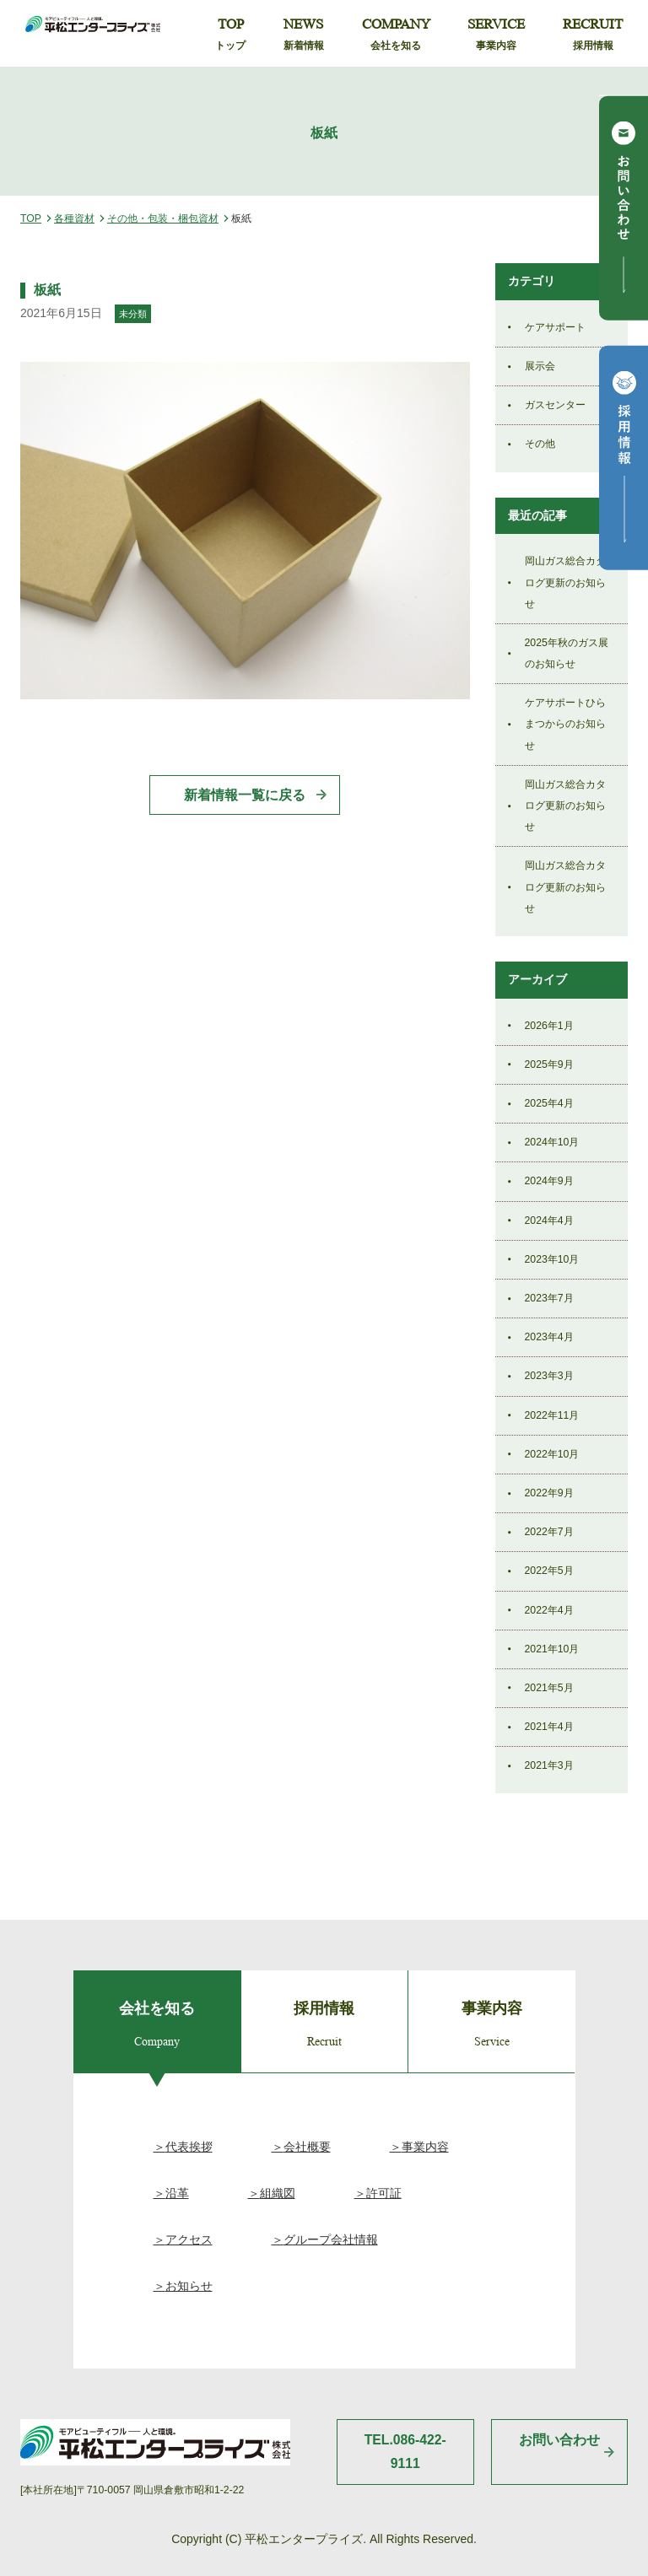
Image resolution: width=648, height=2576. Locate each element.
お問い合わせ (559, 2440)
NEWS (304, 35)
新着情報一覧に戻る (244, 795)
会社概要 (307, 2146)
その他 (540, 444)
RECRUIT (593, 35)
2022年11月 (552, 1415)
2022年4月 (549, 1610)
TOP (230, 35)
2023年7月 (549, 1298)
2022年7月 (549, 1532)
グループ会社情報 (331, 2239)
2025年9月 (549, 1064)
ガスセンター (555, 405)
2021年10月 (552, 1649)
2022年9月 (549, 1493)
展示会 (540, 366)
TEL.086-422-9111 (405, 2452)
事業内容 (425, 2146)
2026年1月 (549, 1026)
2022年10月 (552, 1454)
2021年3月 (549, 1765)
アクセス (189, 2239)
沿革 (177, 2193)
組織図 (277, 2193)
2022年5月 (549, 1570)
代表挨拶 (189, 2146)
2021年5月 (549, 1688)
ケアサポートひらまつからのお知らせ (565, 724)
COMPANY (396, 35)
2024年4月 (549, 1220)
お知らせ (189, 2286)
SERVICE (496, 35)
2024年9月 (549, 1181)
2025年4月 (549, 1103)
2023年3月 (549, 1376)
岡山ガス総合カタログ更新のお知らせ (565, 582)
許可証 (384, 2193)
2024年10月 (552, 1142)
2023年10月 (552, 1259)
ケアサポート (555, 327)
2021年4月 (549, 1727)
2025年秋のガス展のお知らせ (566, 653)
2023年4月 (549, 1337)
